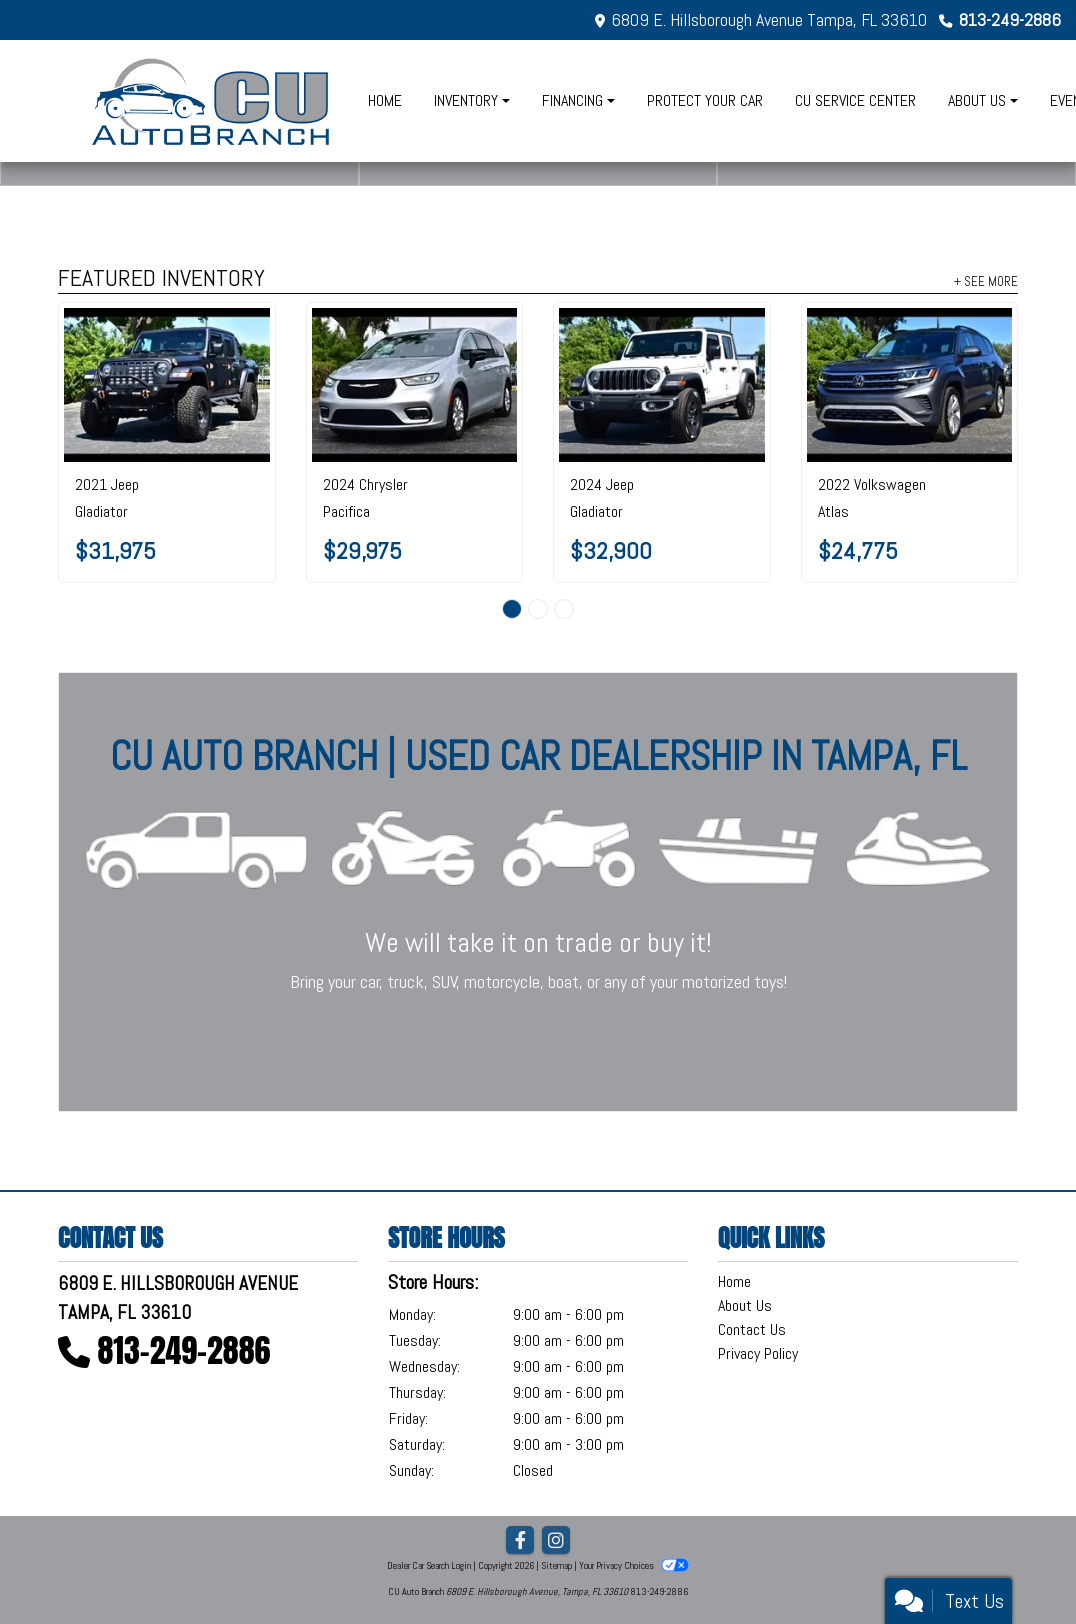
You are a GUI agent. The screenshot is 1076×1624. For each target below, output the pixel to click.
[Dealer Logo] (212, 101)
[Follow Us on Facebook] (520, 1541)
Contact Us (752, 1329)
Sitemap (556, 1565)
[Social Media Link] (556, 1541)
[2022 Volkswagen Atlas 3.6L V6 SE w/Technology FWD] (910, 385)
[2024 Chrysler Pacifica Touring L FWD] (415, 385)
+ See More (986, 281)
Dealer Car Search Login (429, 1565)
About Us (745, 1305)
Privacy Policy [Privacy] (758, 1353)
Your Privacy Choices (634, 1565)
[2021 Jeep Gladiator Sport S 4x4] (167, 385)
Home (734, 1281)
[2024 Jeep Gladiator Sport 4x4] (662, 385)
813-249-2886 (1010, 19)
